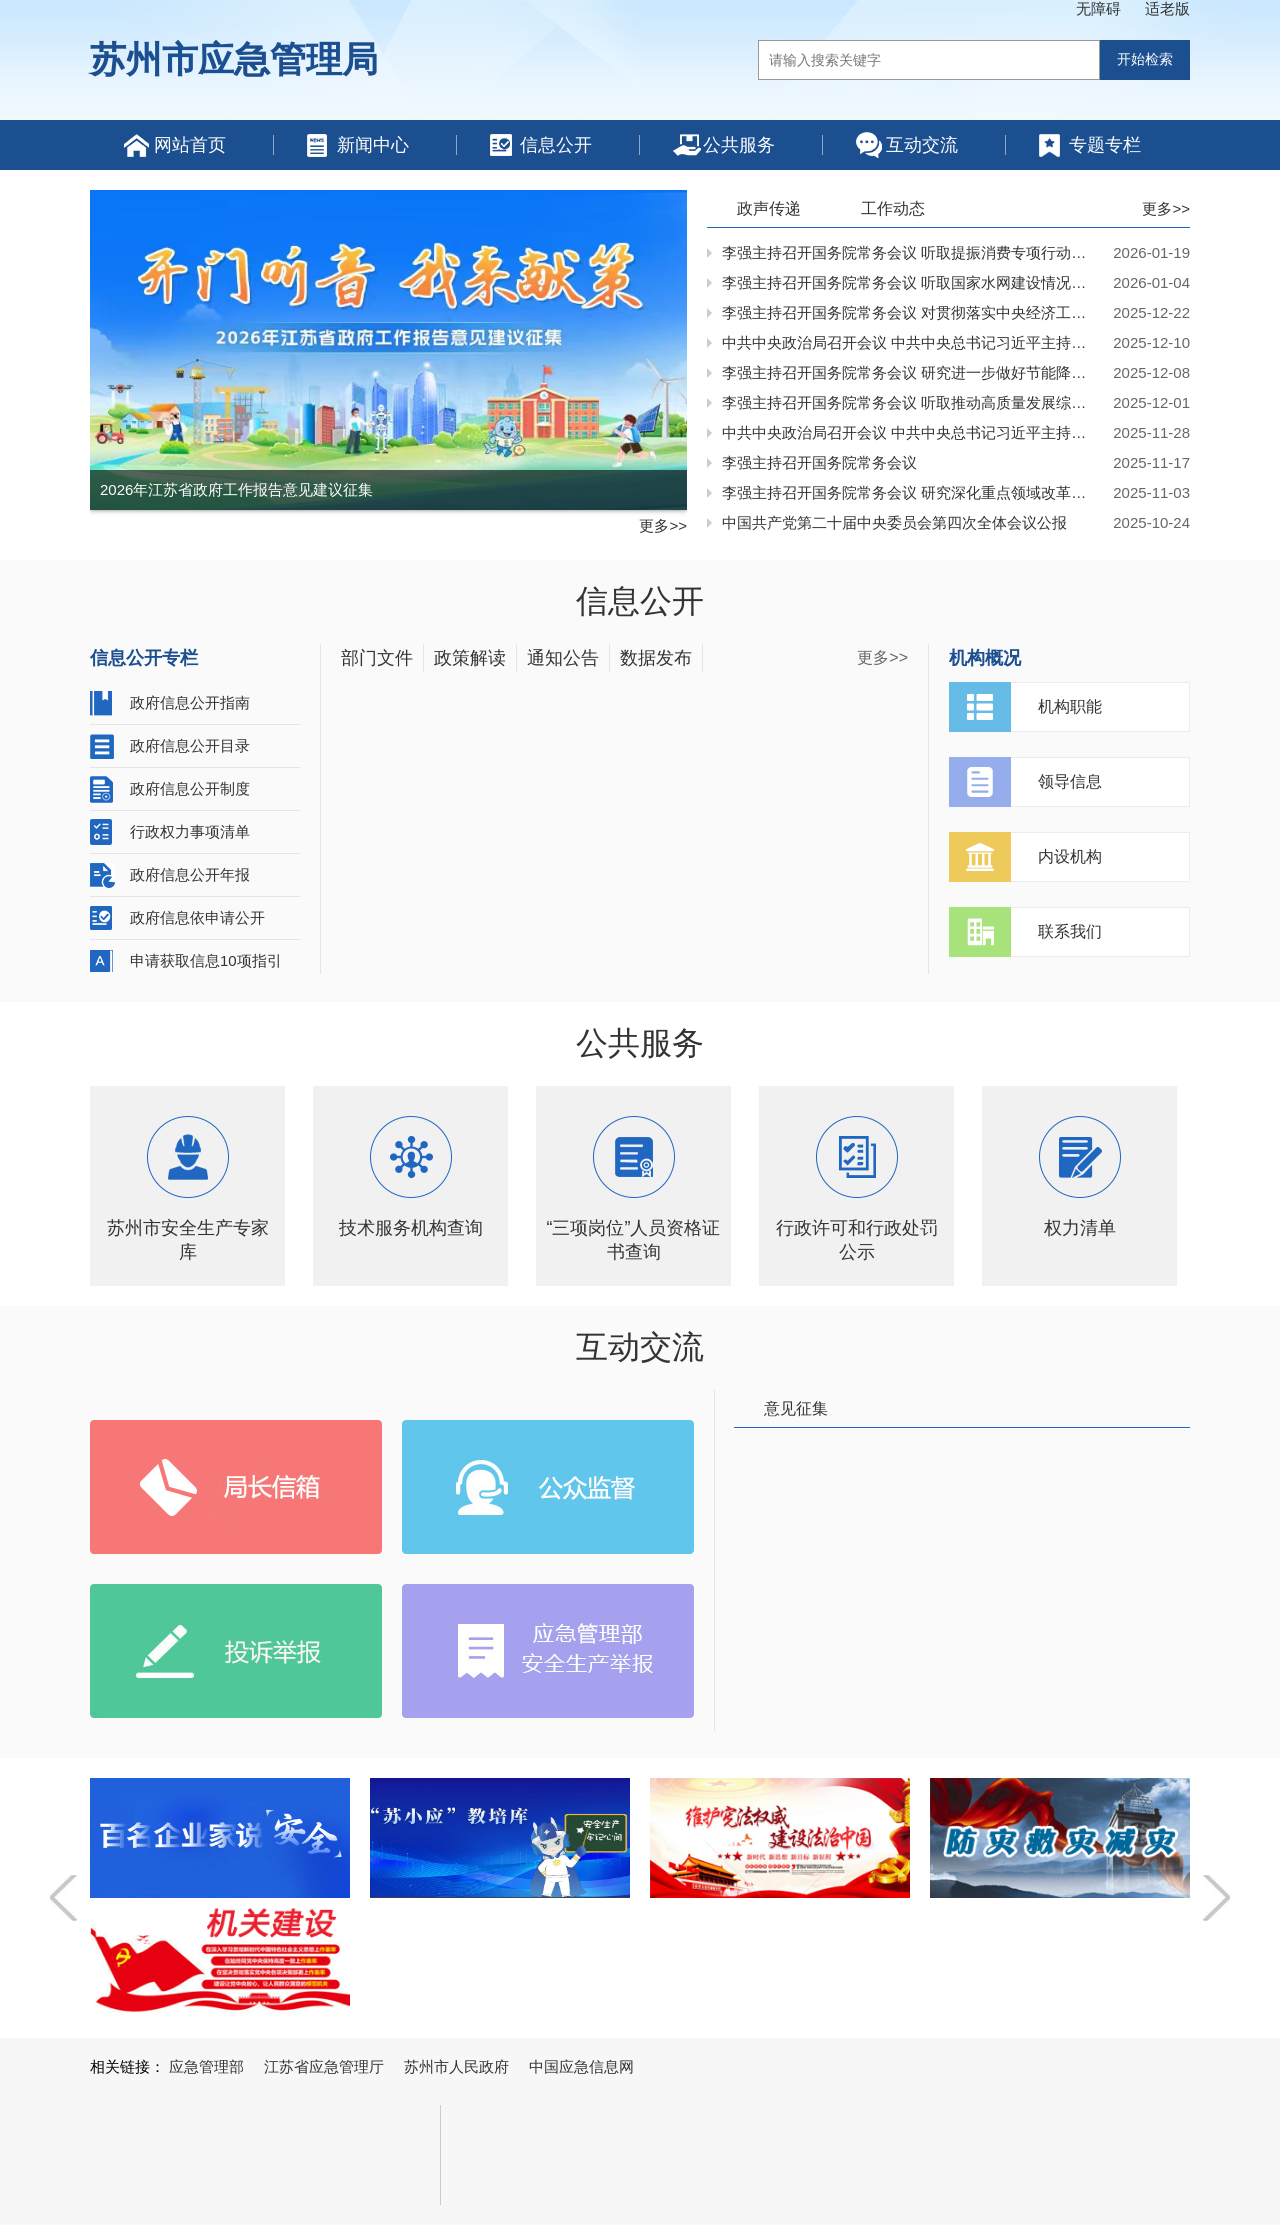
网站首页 (190, 145)
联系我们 (1070, 931)
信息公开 (556, 145)
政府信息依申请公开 (197, 917)
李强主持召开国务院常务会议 (819, 462)
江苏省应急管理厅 (324, 2066)
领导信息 (1070, 781)
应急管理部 (206, 2066)
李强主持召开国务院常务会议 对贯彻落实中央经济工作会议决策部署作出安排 (911, 312)
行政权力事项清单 (190, 831)
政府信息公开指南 (190, 702)
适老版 (1167, 8)
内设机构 (1070, 856)
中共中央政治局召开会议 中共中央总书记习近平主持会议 (911, 342)
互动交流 (922, 145)
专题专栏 (1105, 145)
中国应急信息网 (581, 2066)
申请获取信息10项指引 (206, 960)
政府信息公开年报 (190, 874)
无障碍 (1098, 8)
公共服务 (739, 145)
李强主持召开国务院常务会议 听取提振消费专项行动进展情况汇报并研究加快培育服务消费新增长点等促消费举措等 (911, 252)
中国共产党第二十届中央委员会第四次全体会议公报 (894, 522)
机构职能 (1070, 706)
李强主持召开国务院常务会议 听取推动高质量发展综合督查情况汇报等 (911, 402)
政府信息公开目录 (190, 745)
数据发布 (656, 658)
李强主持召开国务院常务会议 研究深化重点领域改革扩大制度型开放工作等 (911, 492)
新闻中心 (373, 145)
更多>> (663, 525)
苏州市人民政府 (456, 2066)
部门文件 (377, 658)
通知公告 (563, 658)
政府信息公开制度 (190, 788)
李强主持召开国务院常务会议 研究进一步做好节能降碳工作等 (911, 372)
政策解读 (470, 658)
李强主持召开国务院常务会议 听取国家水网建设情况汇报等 (911, 282)
